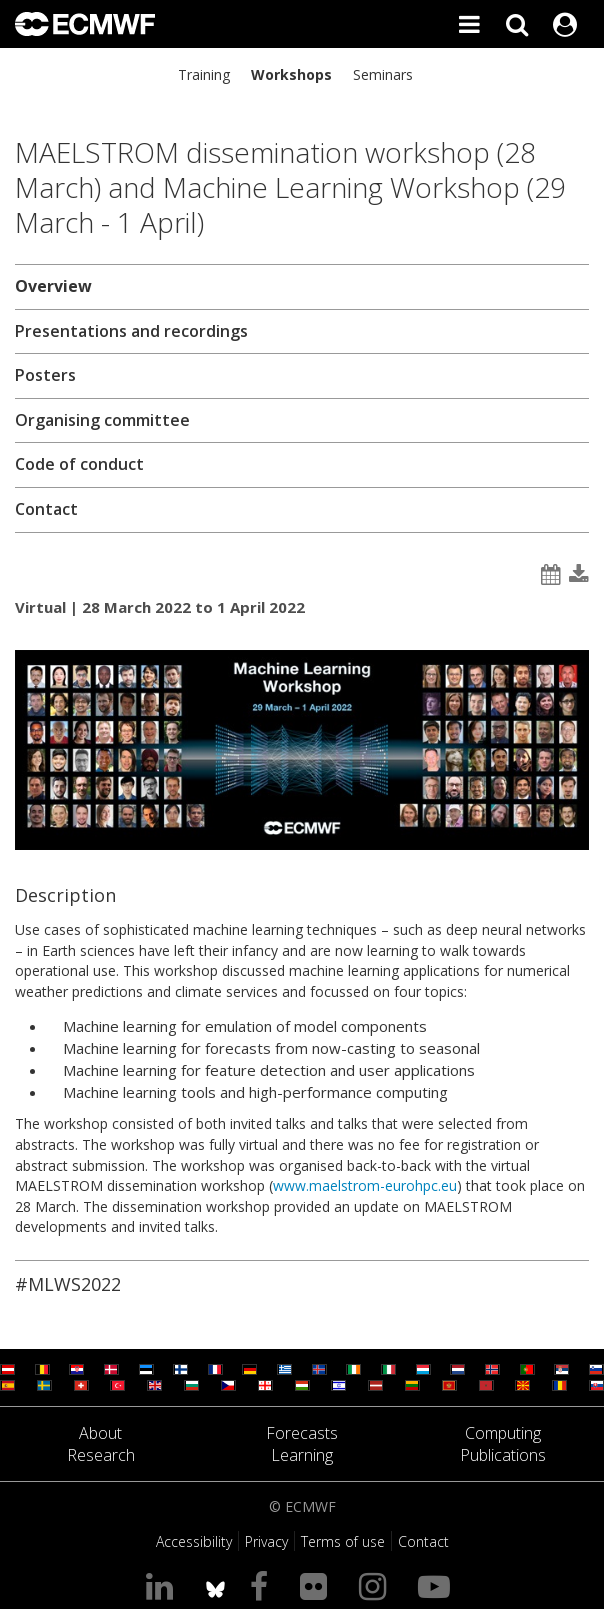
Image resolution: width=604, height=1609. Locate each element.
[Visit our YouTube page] (438, 1585)
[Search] (517, 24)
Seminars (383, 74)
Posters (45, 375)
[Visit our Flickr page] (317, 1585)
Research (101, 1455)
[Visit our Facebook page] (263, 1585)
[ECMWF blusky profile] (215, 1585)
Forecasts (302, 1433)
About (100, 1433)
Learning (302, 1455)
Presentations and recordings (131, 331)
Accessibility (194, 1541)
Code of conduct (79, 464)
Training (204, 74)
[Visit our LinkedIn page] (163, 1585)
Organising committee (102, 420)
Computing (503, 1433)
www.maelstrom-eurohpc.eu (365, 1185)
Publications (503, 1455)
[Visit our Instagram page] (376, 1585)
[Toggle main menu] (469, 24)
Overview (53, 286)
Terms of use (343, 1541)
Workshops (291, 74)
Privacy (266, 1541)
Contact (46, 509)
